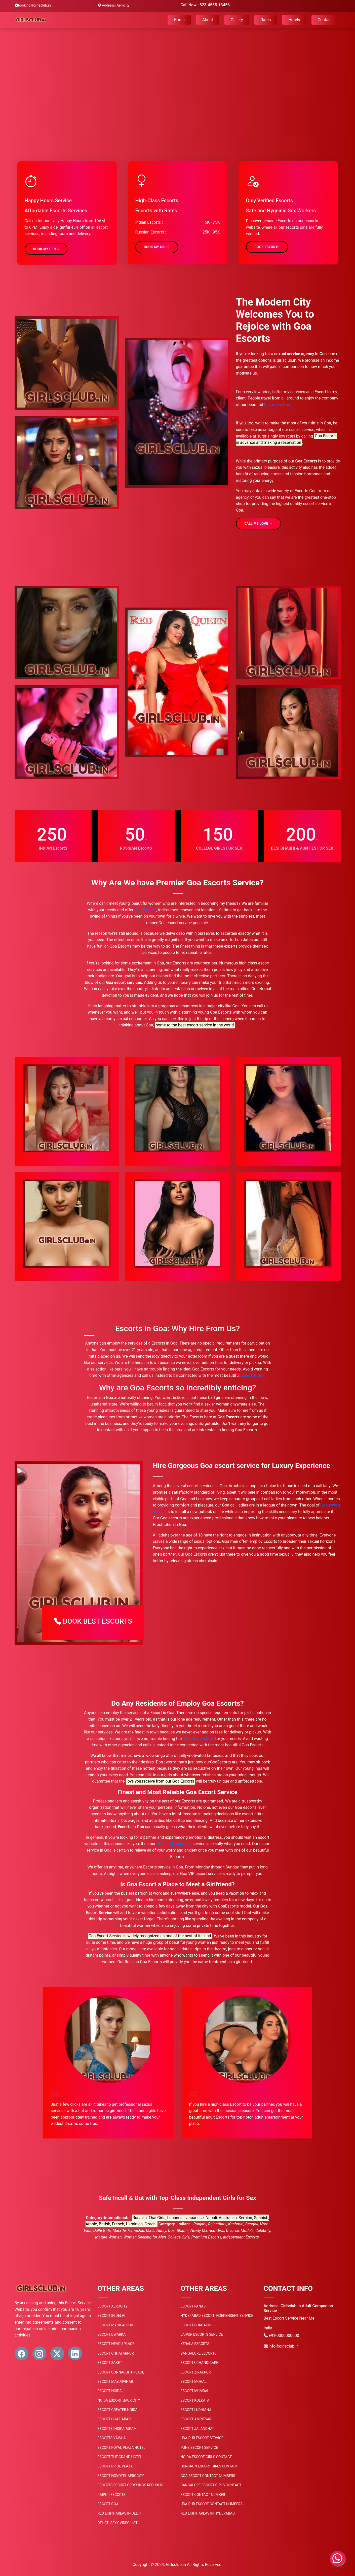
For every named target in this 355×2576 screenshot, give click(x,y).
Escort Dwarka (112, 2334)
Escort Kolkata (195, 2400)
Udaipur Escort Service (202, 2438)
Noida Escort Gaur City (119, 2400)
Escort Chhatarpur (116, 2353)
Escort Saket (110, 2363)
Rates (266, 19)
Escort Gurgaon (196, 2325)
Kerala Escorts (195, 2344)
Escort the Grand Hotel (120, 2457)
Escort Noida (110, 2391)
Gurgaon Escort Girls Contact (209, 2466)
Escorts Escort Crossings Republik (130, 2485)
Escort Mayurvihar (115, 2382)
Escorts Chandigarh (200, 2363)
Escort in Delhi (111, 2316)
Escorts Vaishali (113, 2438)
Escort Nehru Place (116, 2344)
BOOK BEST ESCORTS (93, 1621)
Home (179, 19)
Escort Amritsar (196, 2419)
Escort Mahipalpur (115, 2325)
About (207, 19)
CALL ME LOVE (259, 523)
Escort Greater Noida (118, 2410)
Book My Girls (46, 249)
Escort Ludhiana (196, 2410)
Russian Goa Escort (173, 1843)
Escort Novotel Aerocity (121, 2476)
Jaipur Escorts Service (202, 2334)
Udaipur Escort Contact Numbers (212, 2504)
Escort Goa (108, 2504)
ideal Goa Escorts (198, 1738)
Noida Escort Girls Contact (206, 2457)
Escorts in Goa (277, 404)
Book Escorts (267, 247)
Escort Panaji (193, 2306)
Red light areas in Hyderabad (208, 2513)
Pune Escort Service (199, 2448)
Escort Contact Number (203, 2495)
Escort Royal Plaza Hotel (122, 2448)
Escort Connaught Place (121, 2372)
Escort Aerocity (113, 2306)
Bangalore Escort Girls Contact (211, 2485)
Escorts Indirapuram (117, 2429)
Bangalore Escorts (199, 2353)
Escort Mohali (194, 2382)
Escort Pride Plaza (115, 2466)
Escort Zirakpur (196, 2372)
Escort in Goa (252, 1375)
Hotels (294, 19)
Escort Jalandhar (198, 2429)
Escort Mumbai (194, 2391)
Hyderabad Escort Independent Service (217, 2316)
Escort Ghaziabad (114, 2419)
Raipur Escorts (112, 2495)
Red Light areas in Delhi (119, 2513)
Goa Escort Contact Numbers (208, 2476)
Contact (325, 19)
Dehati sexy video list (118, 2523)
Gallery (237, 19)
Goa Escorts (145, 910)
